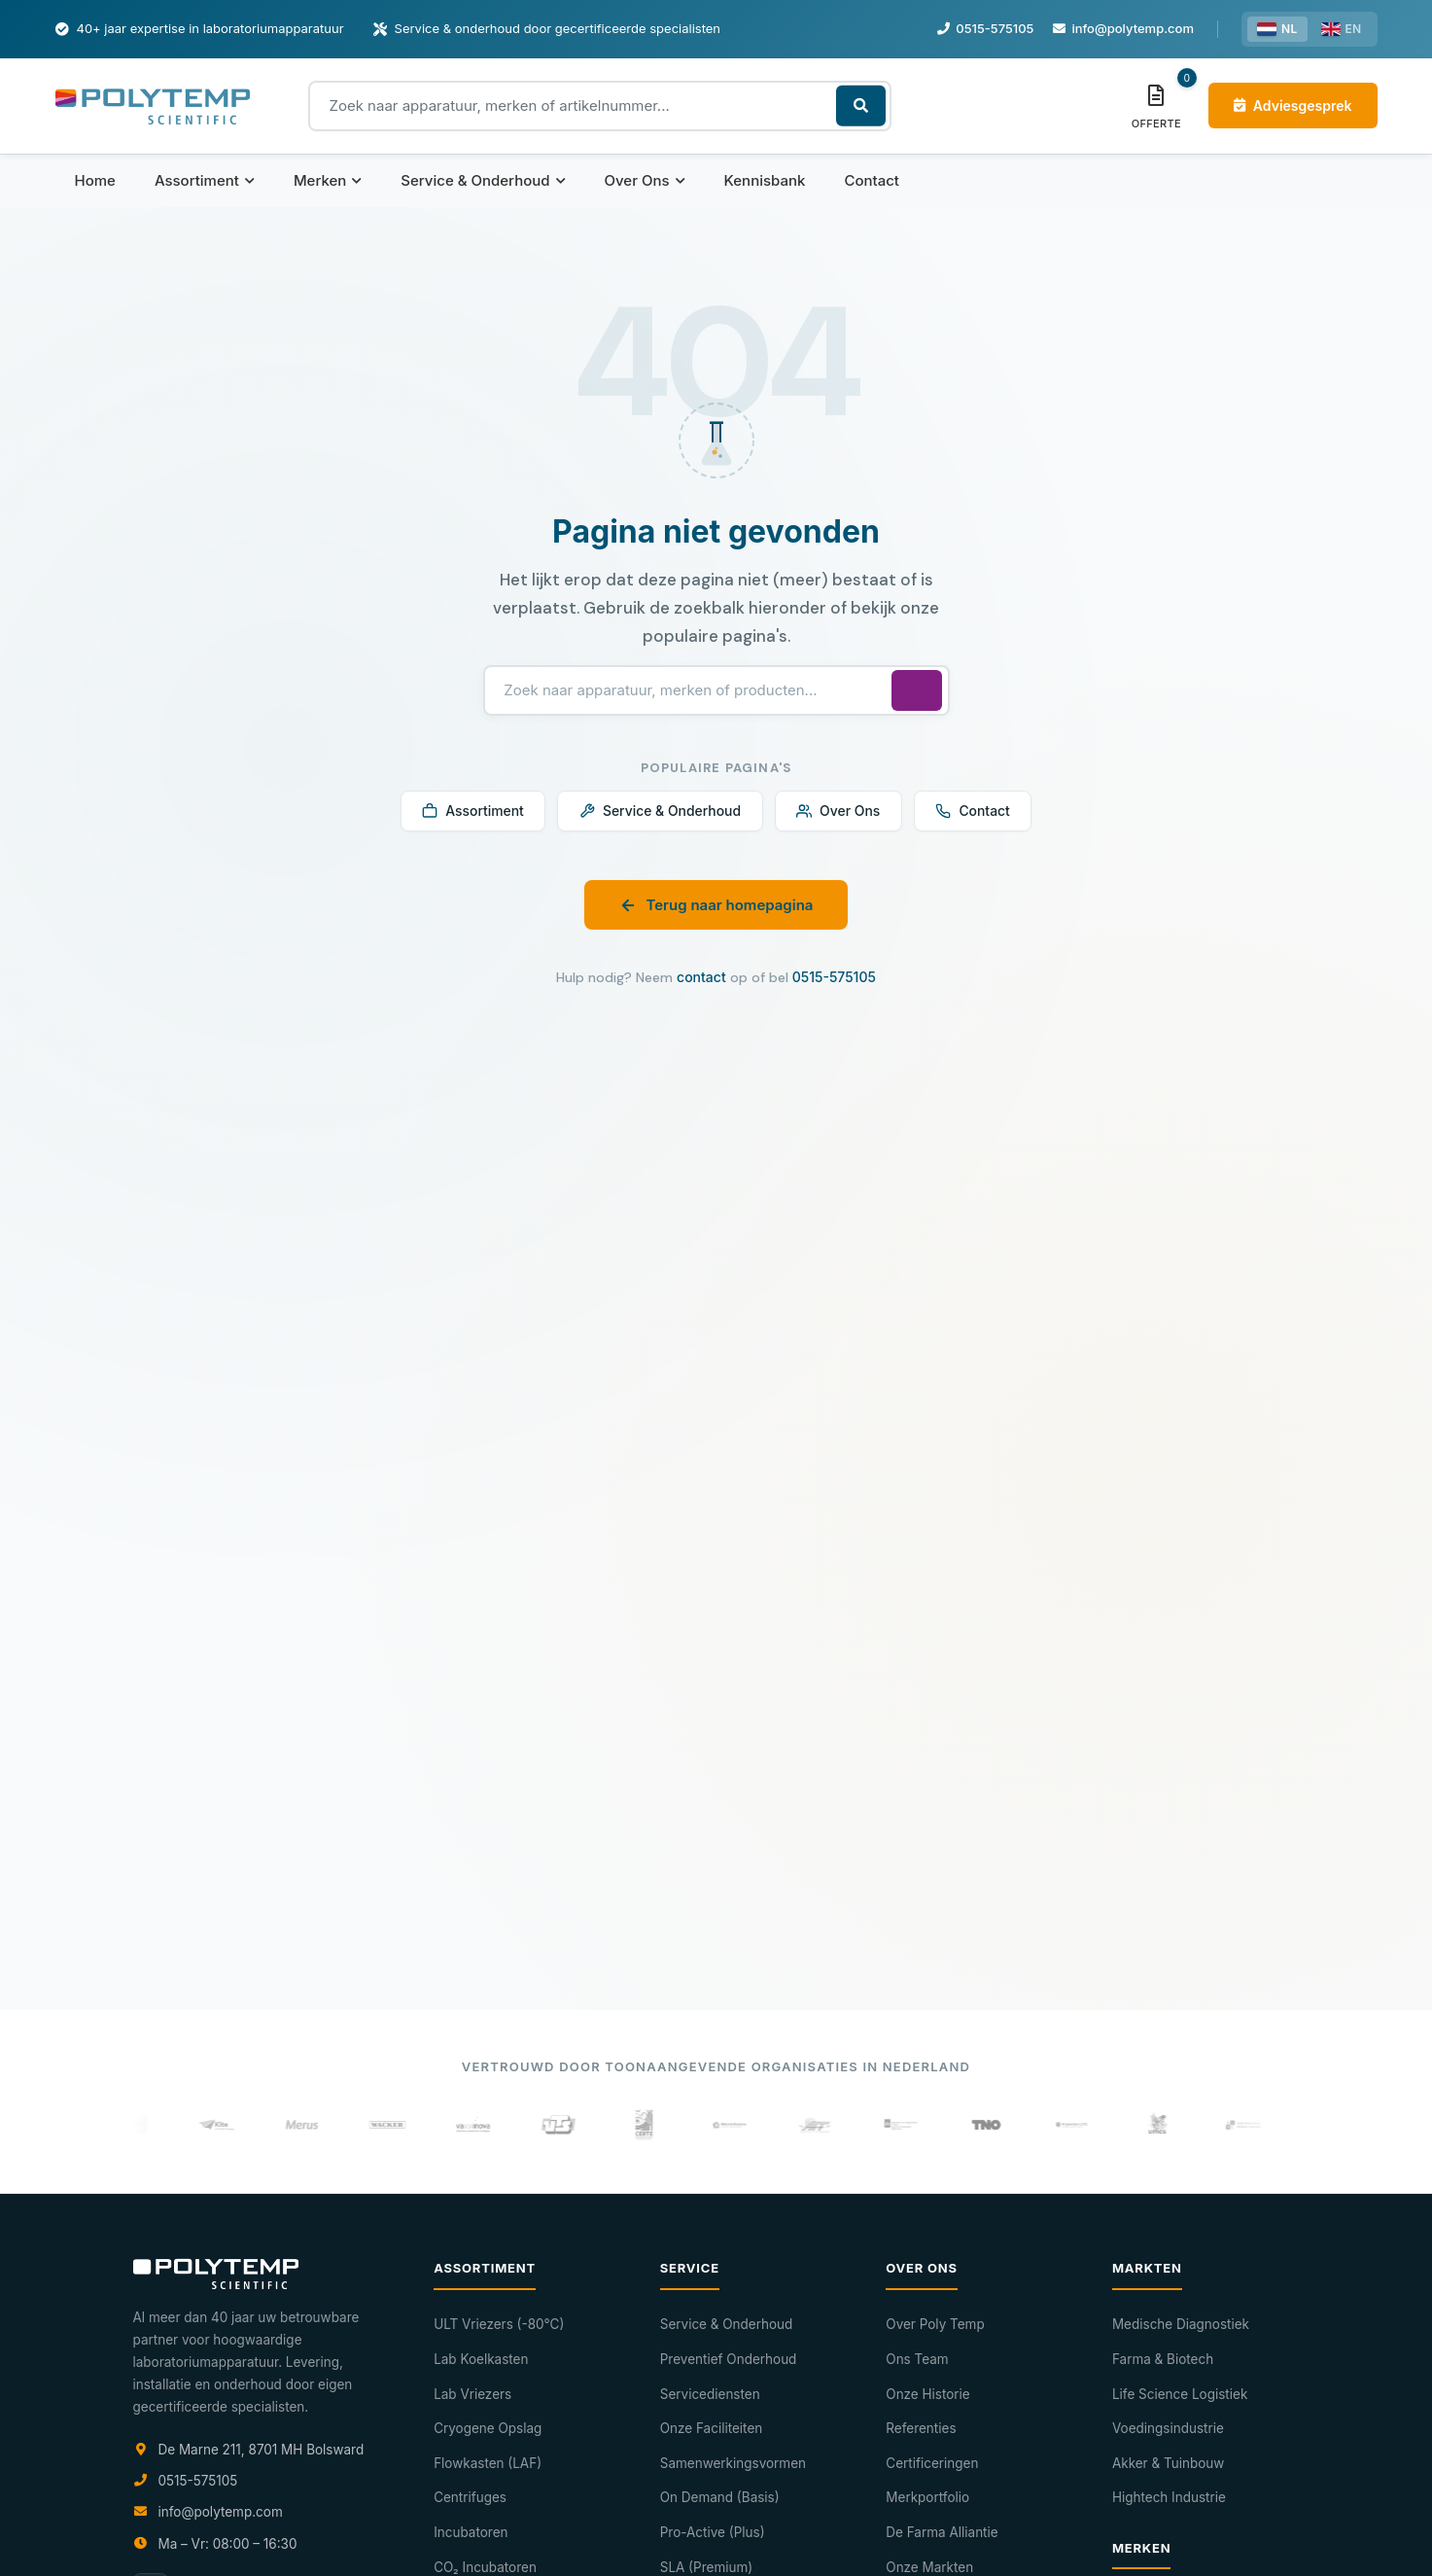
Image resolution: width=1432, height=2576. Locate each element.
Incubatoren (470, 2532)
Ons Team (917, 2359)
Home (95, 180)
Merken (328, 180)
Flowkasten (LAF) (487, 2463)
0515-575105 (834, 978)
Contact (871, 180)
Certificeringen (932, 2463)
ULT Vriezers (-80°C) (499, 2324)
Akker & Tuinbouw (1168, 2463)
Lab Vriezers (472, 2394)
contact (701, 978)
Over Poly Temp (935, 2324)
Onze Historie (927, 2394)
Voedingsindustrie (1168, 2428)
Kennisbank (765, 180)
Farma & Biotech (1162, 2359)
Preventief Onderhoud (728, 2359)
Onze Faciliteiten (711, 2428)
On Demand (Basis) (720, 2497)
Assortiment (205, 180)
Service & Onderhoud (483, 180)
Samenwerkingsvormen (733, 2463)
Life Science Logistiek (1179, 2394)
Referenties (921, 2428)
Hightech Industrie (1169, 2497)
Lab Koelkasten (481, 2359)
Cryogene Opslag (487, 2428)
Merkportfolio (927, 2497)
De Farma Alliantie (941, 2532)
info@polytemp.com (220, 2512)
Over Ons (645, 180)
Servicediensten (710, 2394)
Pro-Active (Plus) (712, 2532)
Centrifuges (470, 2497)
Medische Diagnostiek (1180, 2324)
